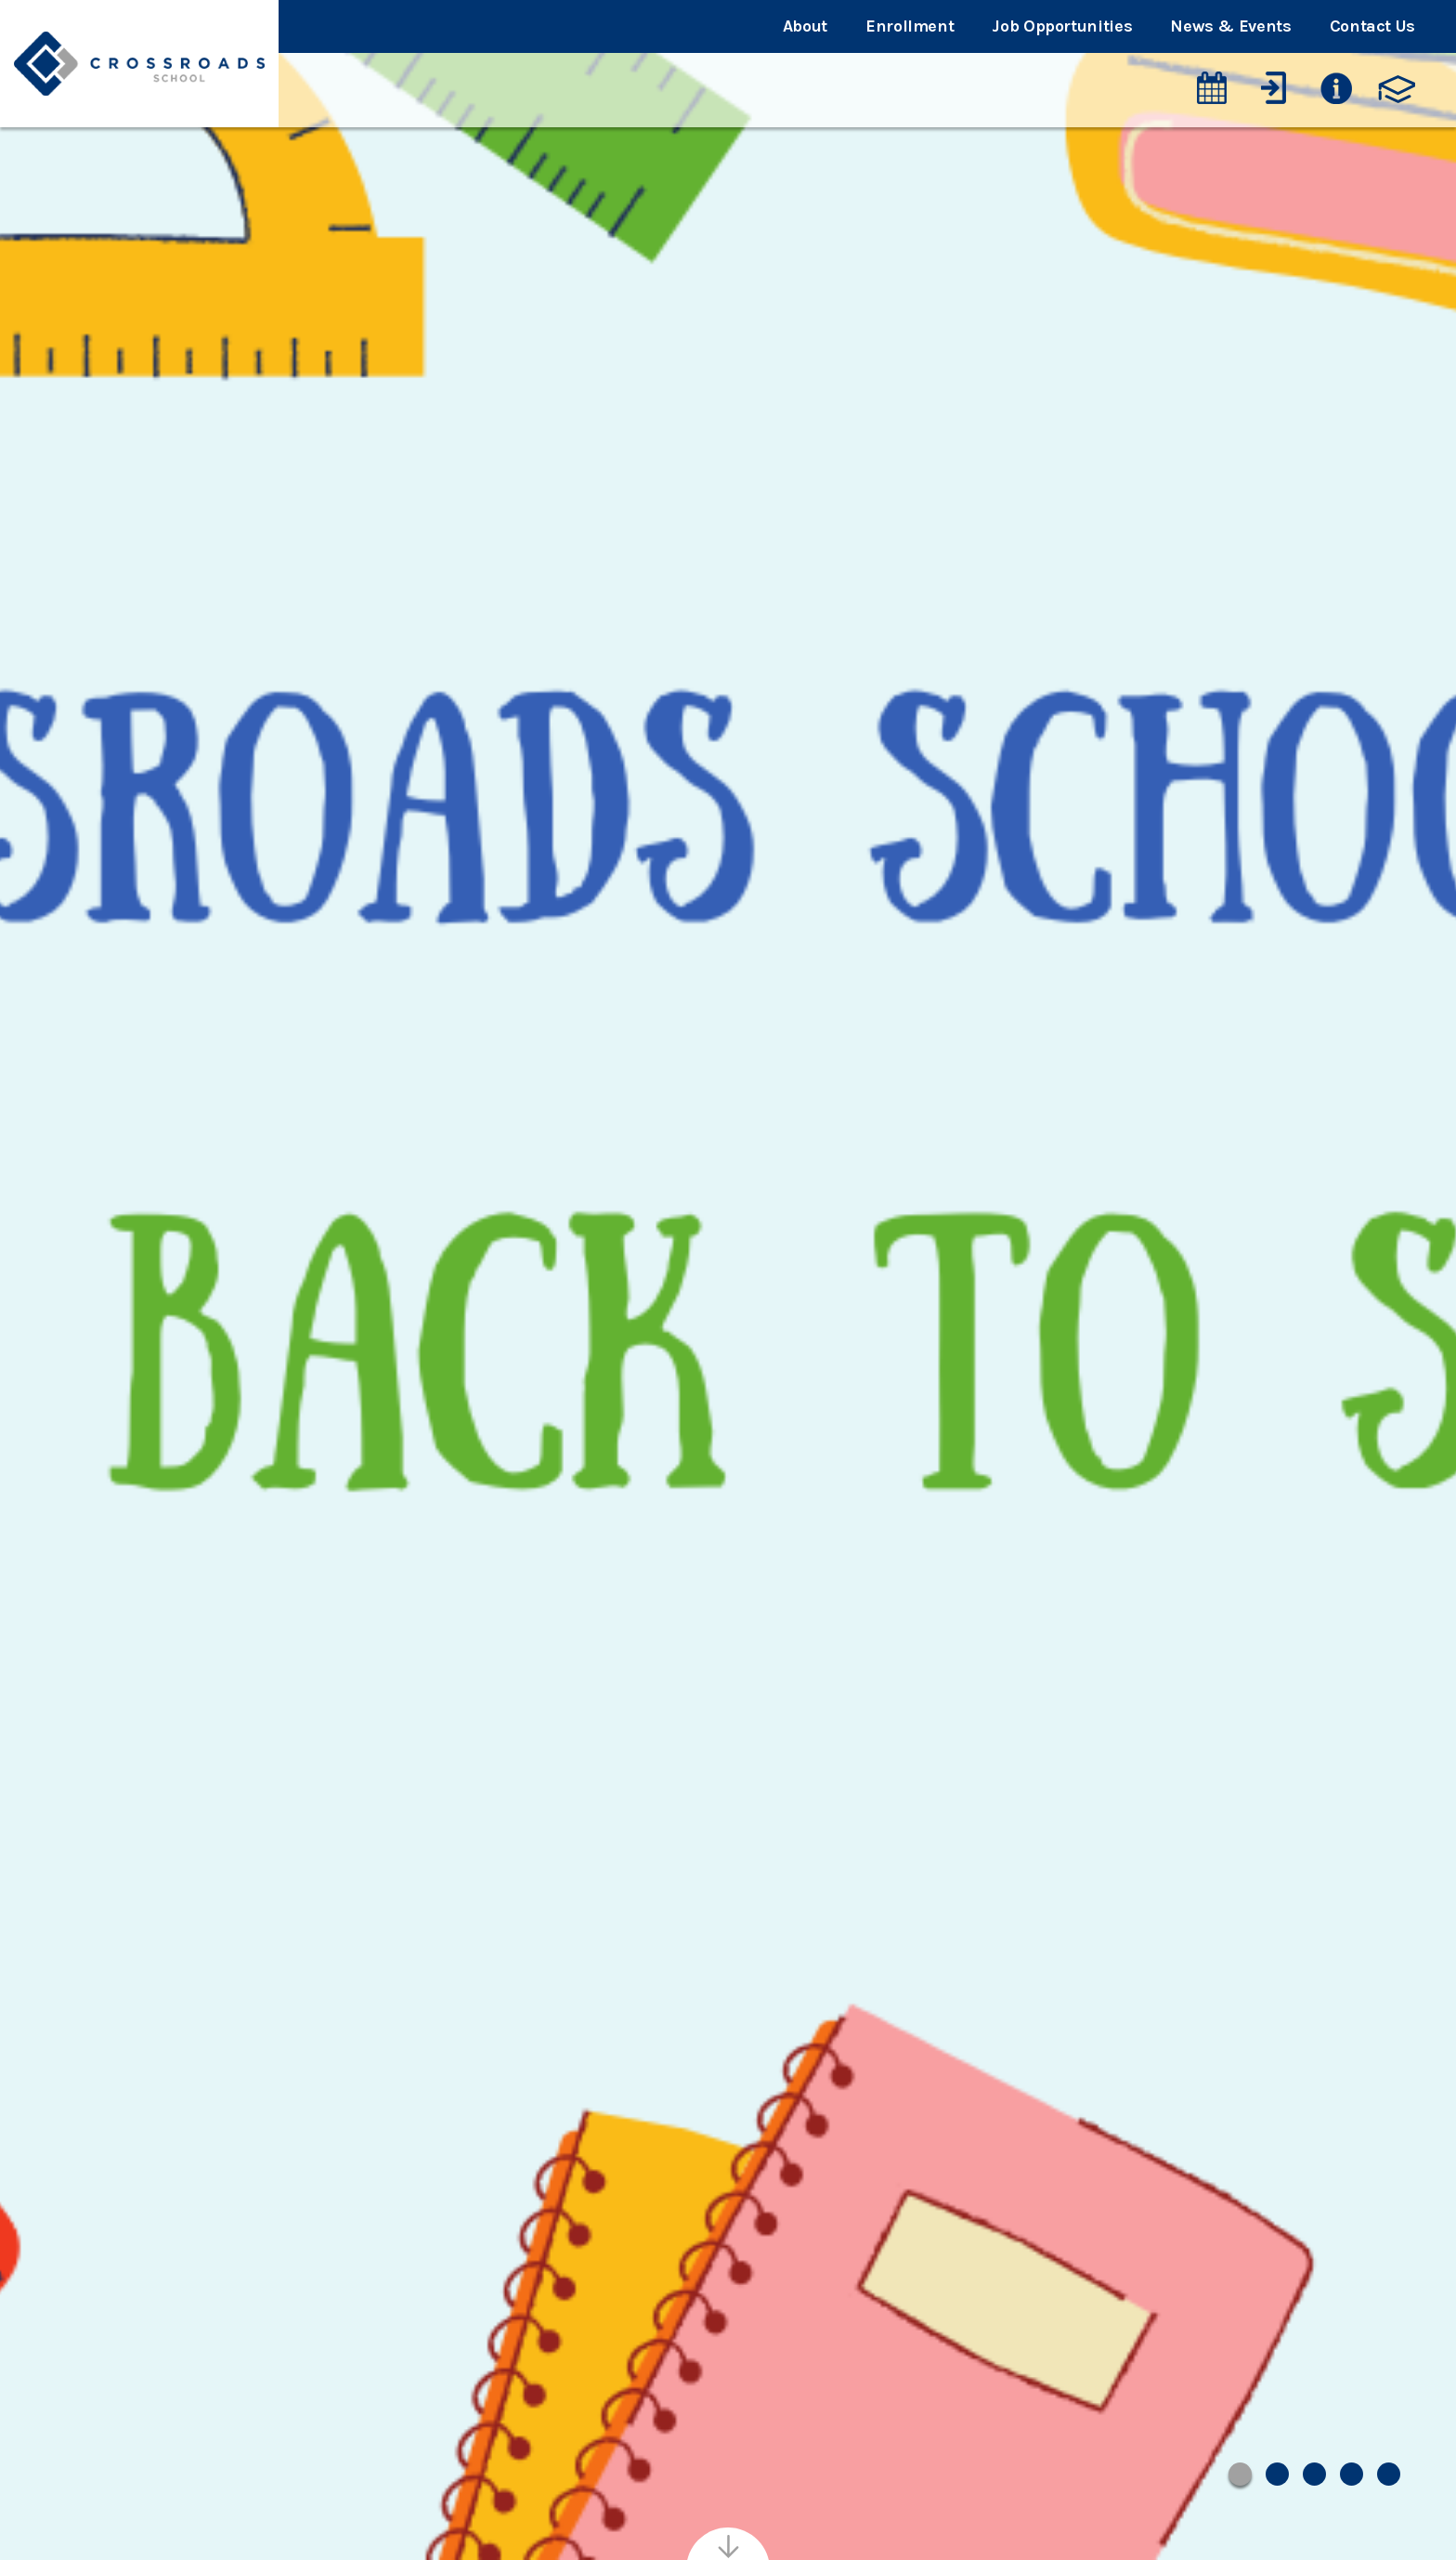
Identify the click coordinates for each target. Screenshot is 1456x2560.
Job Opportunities (1062, 26)
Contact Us (1372, 26)
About (805, 26)
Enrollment (909, 26)
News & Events (1230, 26)
